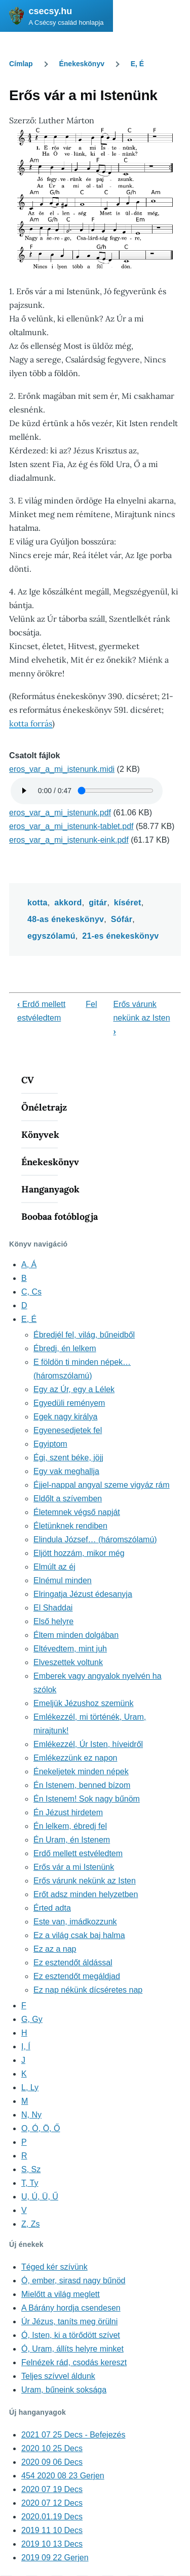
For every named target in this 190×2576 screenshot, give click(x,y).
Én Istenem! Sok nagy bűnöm (86, 1799)
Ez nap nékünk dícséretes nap (87, 1990)
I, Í (25, 2046)
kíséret (127, 902)
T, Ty (30, 2183)
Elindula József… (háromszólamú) (95, 1539)
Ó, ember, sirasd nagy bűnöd (73, 2280)
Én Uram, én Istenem (71, 1839)
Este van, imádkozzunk (75, 1921)
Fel (91, 1004)
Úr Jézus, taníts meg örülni (69, 2321)
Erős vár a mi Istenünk (73, 1867)
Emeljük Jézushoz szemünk (83, 1703)
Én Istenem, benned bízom (81, 1785)
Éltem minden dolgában (76, 1635)
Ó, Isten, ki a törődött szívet (70, 2335)
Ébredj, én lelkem (64, 1348)
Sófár (122, 919)
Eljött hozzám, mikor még (79, 1553)
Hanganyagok (50, 1189)
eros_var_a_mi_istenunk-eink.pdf (69, 840)
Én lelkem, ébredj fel (70, 1826)
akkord (68, 902)
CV (27, 1080)
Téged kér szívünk (54, 2267)
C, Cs (31, 1291)
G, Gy (32, 2019)
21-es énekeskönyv (120, 936)
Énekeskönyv (81, 64)
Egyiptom (50, 1444)
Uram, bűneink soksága (63, 2389)
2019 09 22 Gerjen (55, 2557)
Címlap (21, 64)
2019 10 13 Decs (52, 2544)
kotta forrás (30, 723)
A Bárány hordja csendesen (71, 2308)
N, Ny (31, 2114)
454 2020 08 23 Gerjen (62, 2475)
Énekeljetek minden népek (81, 1771)
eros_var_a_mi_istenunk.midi (62, 769)
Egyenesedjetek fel (67, 1430)
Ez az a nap (55, 1949)
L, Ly (30, 2087)
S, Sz (31, 2169)
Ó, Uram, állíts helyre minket (72, 2348)
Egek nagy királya (65, 1416)
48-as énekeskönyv (65, 919)
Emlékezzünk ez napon (75, 1758)
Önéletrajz (44, 1107)
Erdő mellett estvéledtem (78, 1853)
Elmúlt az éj (54, 1566)
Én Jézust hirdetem (68, 1812)
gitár (98, 902)
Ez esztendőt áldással (72, 1962)
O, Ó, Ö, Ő (40, 2128)
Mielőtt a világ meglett (60, 2294)
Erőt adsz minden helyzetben (85, 1894)
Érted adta (52, 1908)
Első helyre (53, 1621)
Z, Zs (30, 2224)
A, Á (28, 1264)
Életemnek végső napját (76, 1512)
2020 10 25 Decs (52, 2448)
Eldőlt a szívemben (67, 1498)
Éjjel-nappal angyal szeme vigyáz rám (101, 1485)
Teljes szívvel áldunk (58, 2376)
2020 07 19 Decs (52, 2489)
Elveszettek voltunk (68, 1662)
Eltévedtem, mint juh (70, 1648)
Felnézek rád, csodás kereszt (74, 2362)
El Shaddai (52, 1607)
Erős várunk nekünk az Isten (141, 1018)
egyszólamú (51, 936)
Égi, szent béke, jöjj (68, 1457)
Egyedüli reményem (69, 1403)
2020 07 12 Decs (52, 2503)
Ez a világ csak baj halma (79, 1935)
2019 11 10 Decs (52, 2530)
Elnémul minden (62, 1580)
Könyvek (40, 1134)
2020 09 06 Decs (52, 2462)
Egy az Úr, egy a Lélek (74, 1389)
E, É (137, 64)
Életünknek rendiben (70, 1526)
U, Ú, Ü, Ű (39, 2196)
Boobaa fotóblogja (59, 1216)
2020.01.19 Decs (52, 2516)
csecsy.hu (50, 11)
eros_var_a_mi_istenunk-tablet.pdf (71, 826)
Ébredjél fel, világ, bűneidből (84, 1334)
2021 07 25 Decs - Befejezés (73, 2434)
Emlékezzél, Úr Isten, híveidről (88, 1744)
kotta (37, 902)
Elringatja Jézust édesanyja (82, 1594)
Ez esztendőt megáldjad (76, 1976)
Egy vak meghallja (66, 1471)
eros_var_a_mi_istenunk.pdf (60, 812)
